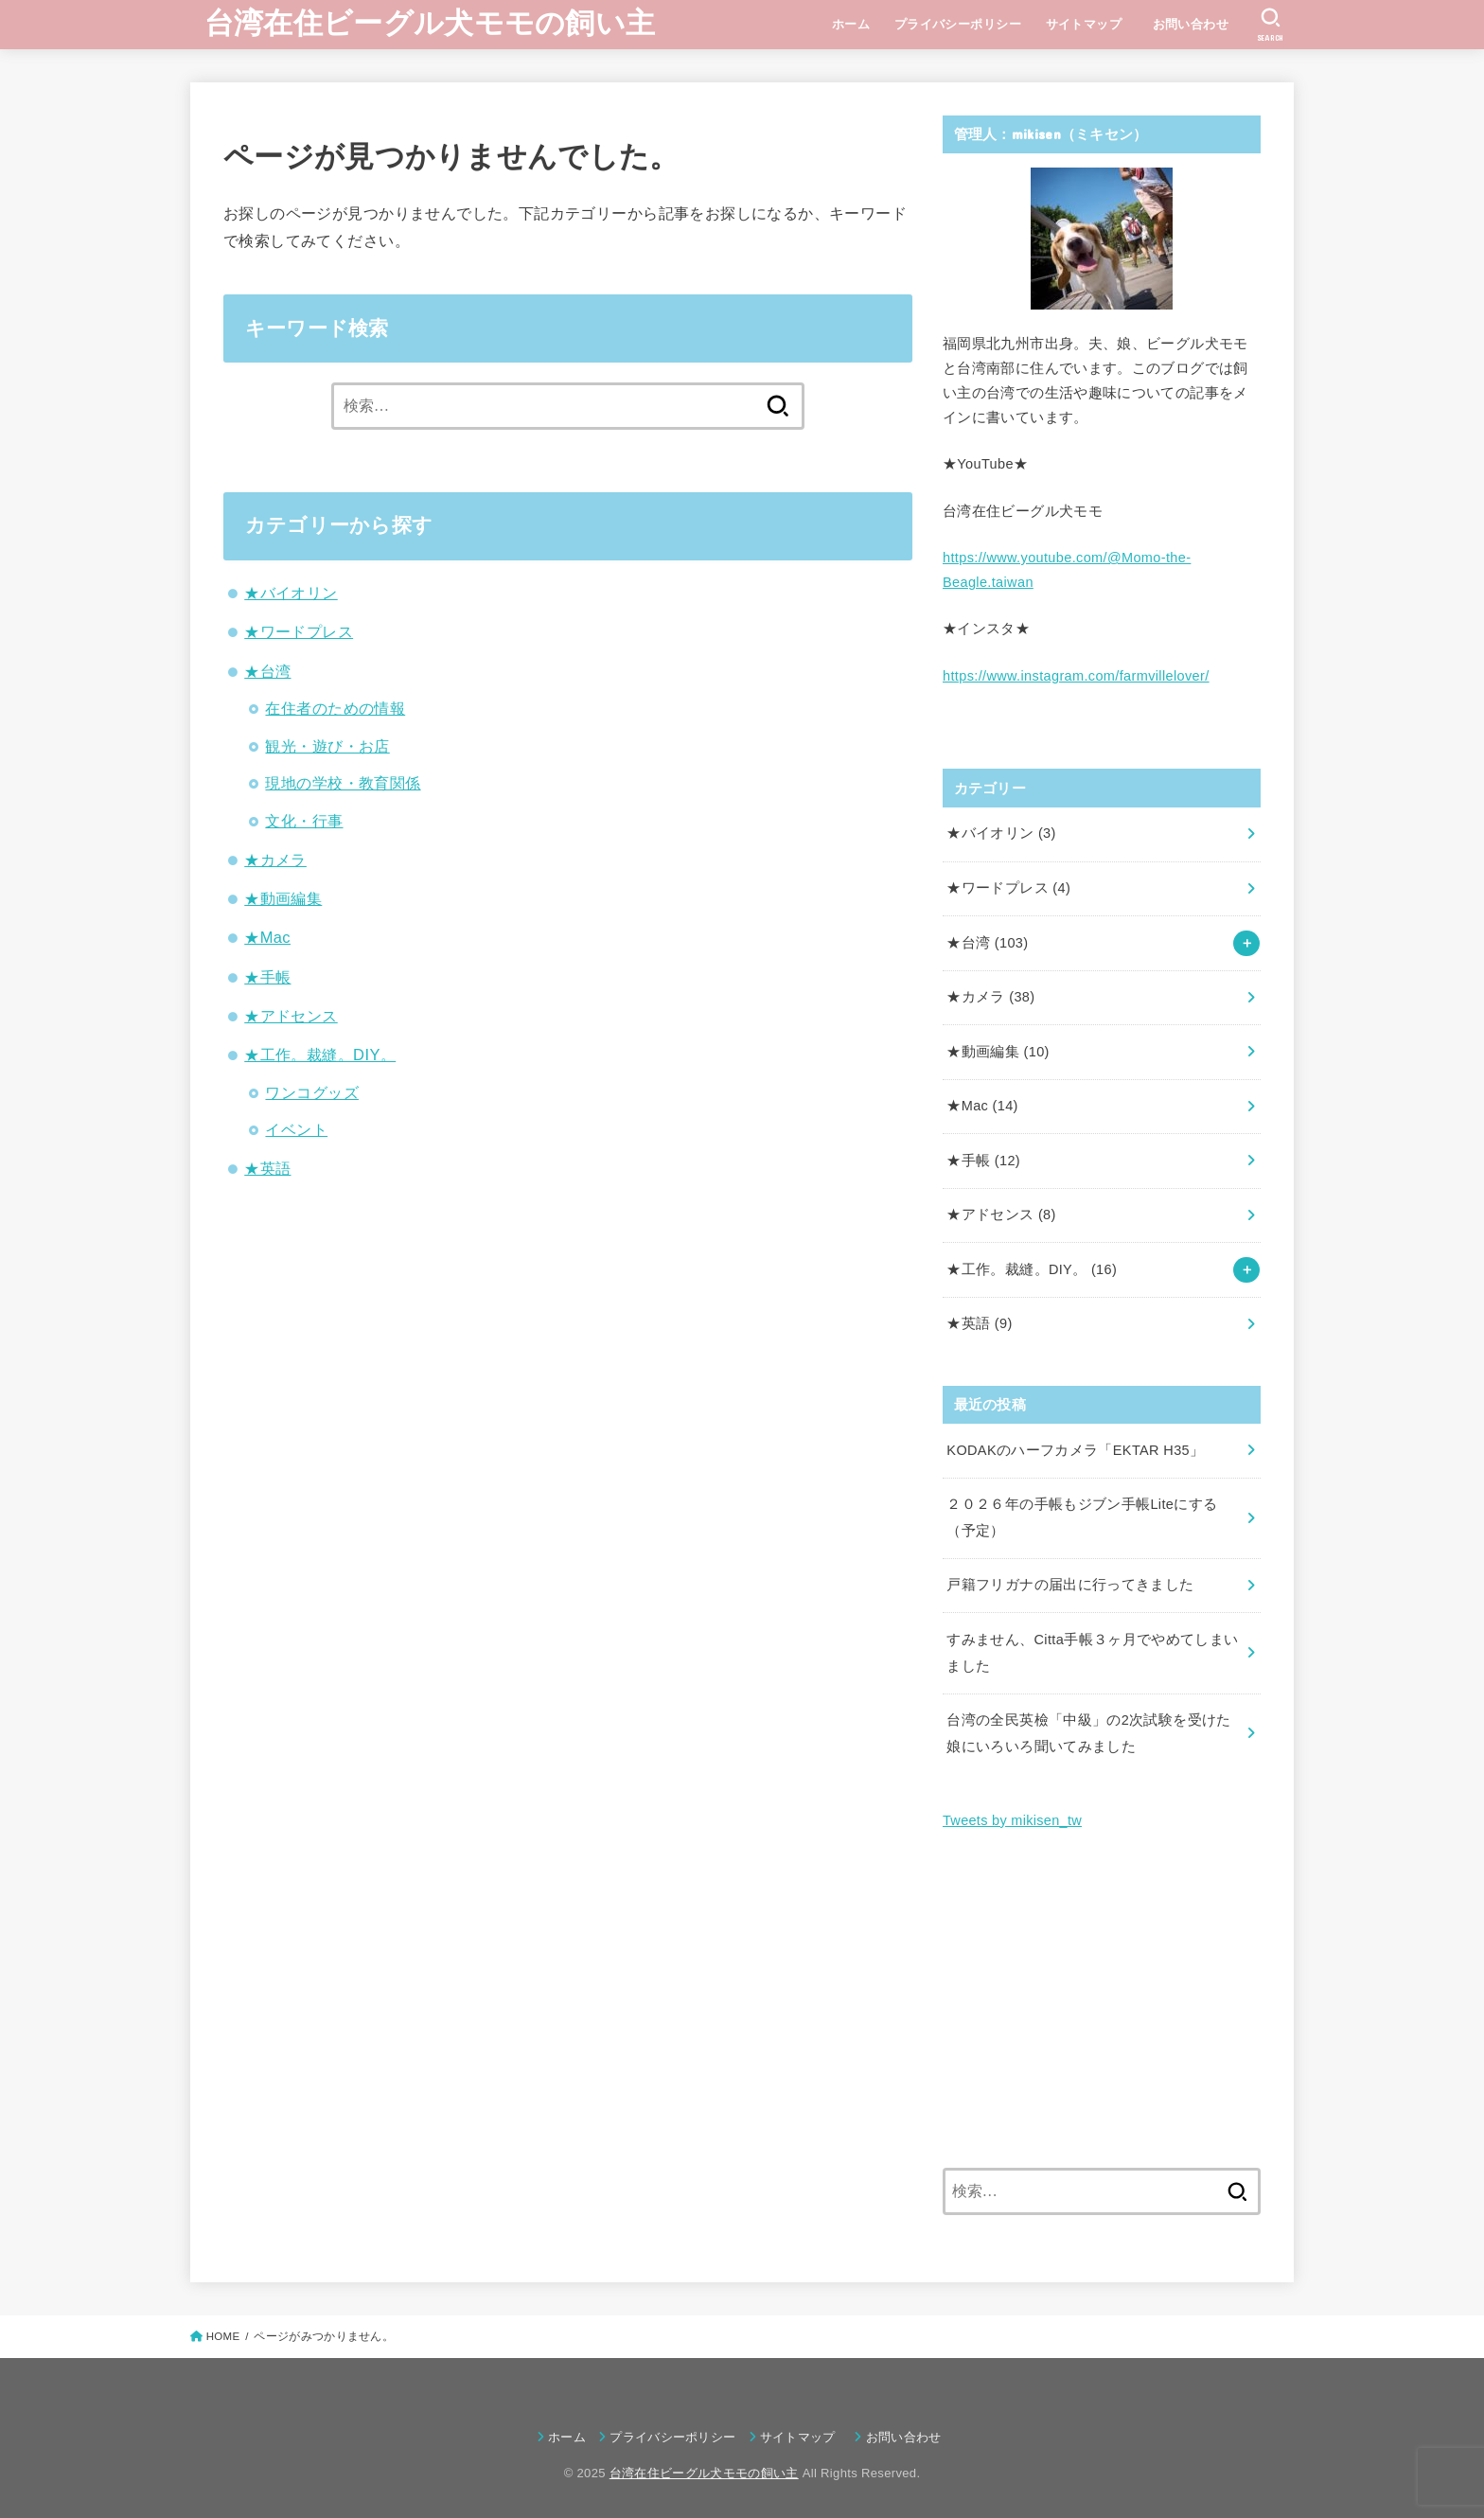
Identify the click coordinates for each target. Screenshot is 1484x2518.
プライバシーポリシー (957, 24)
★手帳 (267, 976)
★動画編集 (283, 898)
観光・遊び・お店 (327, 745)
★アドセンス (290, 1015)
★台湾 (267, 671)
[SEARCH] (1270, 24)
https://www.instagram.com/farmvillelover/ (1076, 675)
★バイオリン (290, 592)
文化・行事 (304, 820)
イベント (296, 1129)
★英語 (267, 1168)
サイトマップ (1084, 24)
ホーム (851, 24)
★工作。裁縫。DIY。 (320, 1054)
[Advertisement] (1102, 2001)
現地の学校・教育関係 (342, 782)
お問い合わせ (1197, 24)
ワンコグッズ (311, 1092)
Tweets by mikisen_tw (1012, 1820)
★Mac (267, 937)
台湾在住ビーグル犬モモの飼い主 (430, 23)
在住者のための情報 (335, 708)
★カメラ (275, 859)
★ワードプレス (298, 631)
